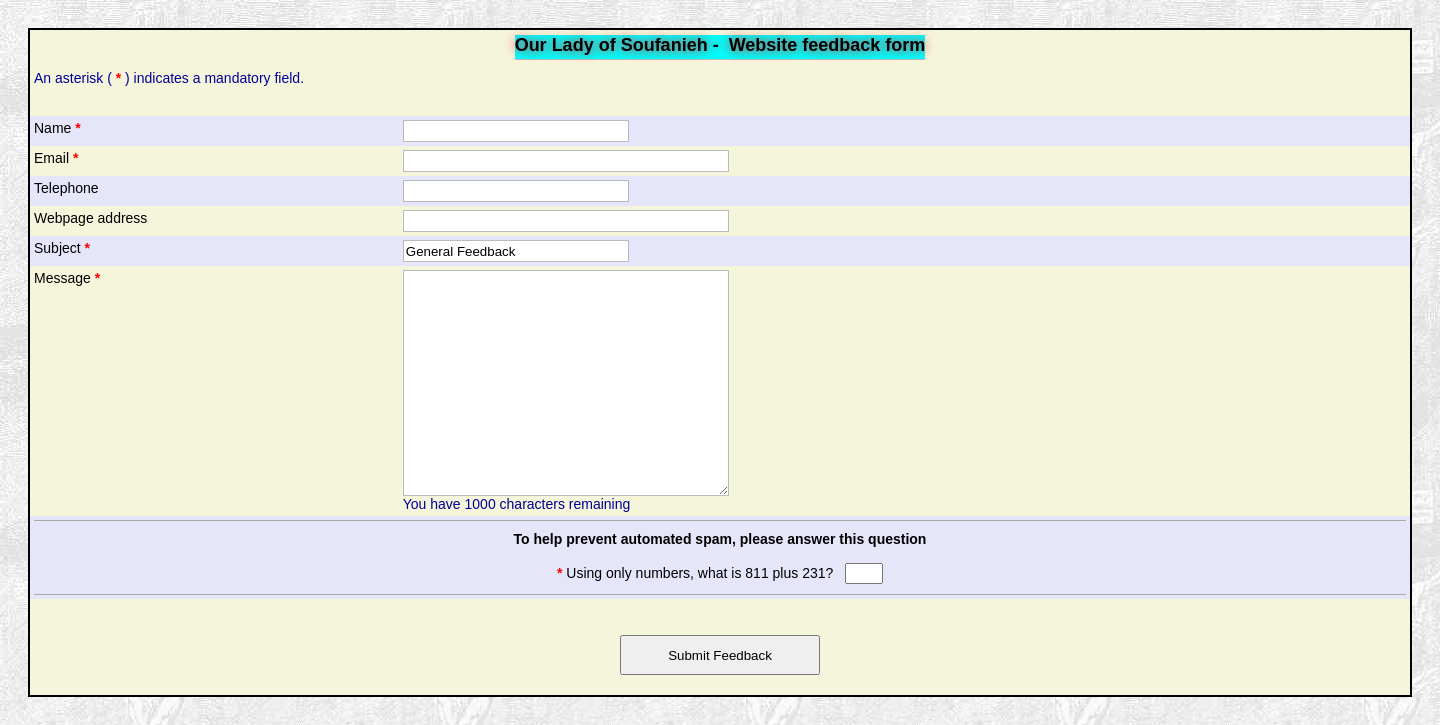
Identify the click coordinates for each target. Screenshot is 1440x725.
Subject (62, 248)
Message (67, 278)
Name (57, 128)
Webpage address (90, 218)
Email (56, 158)
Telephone (66, 188)
